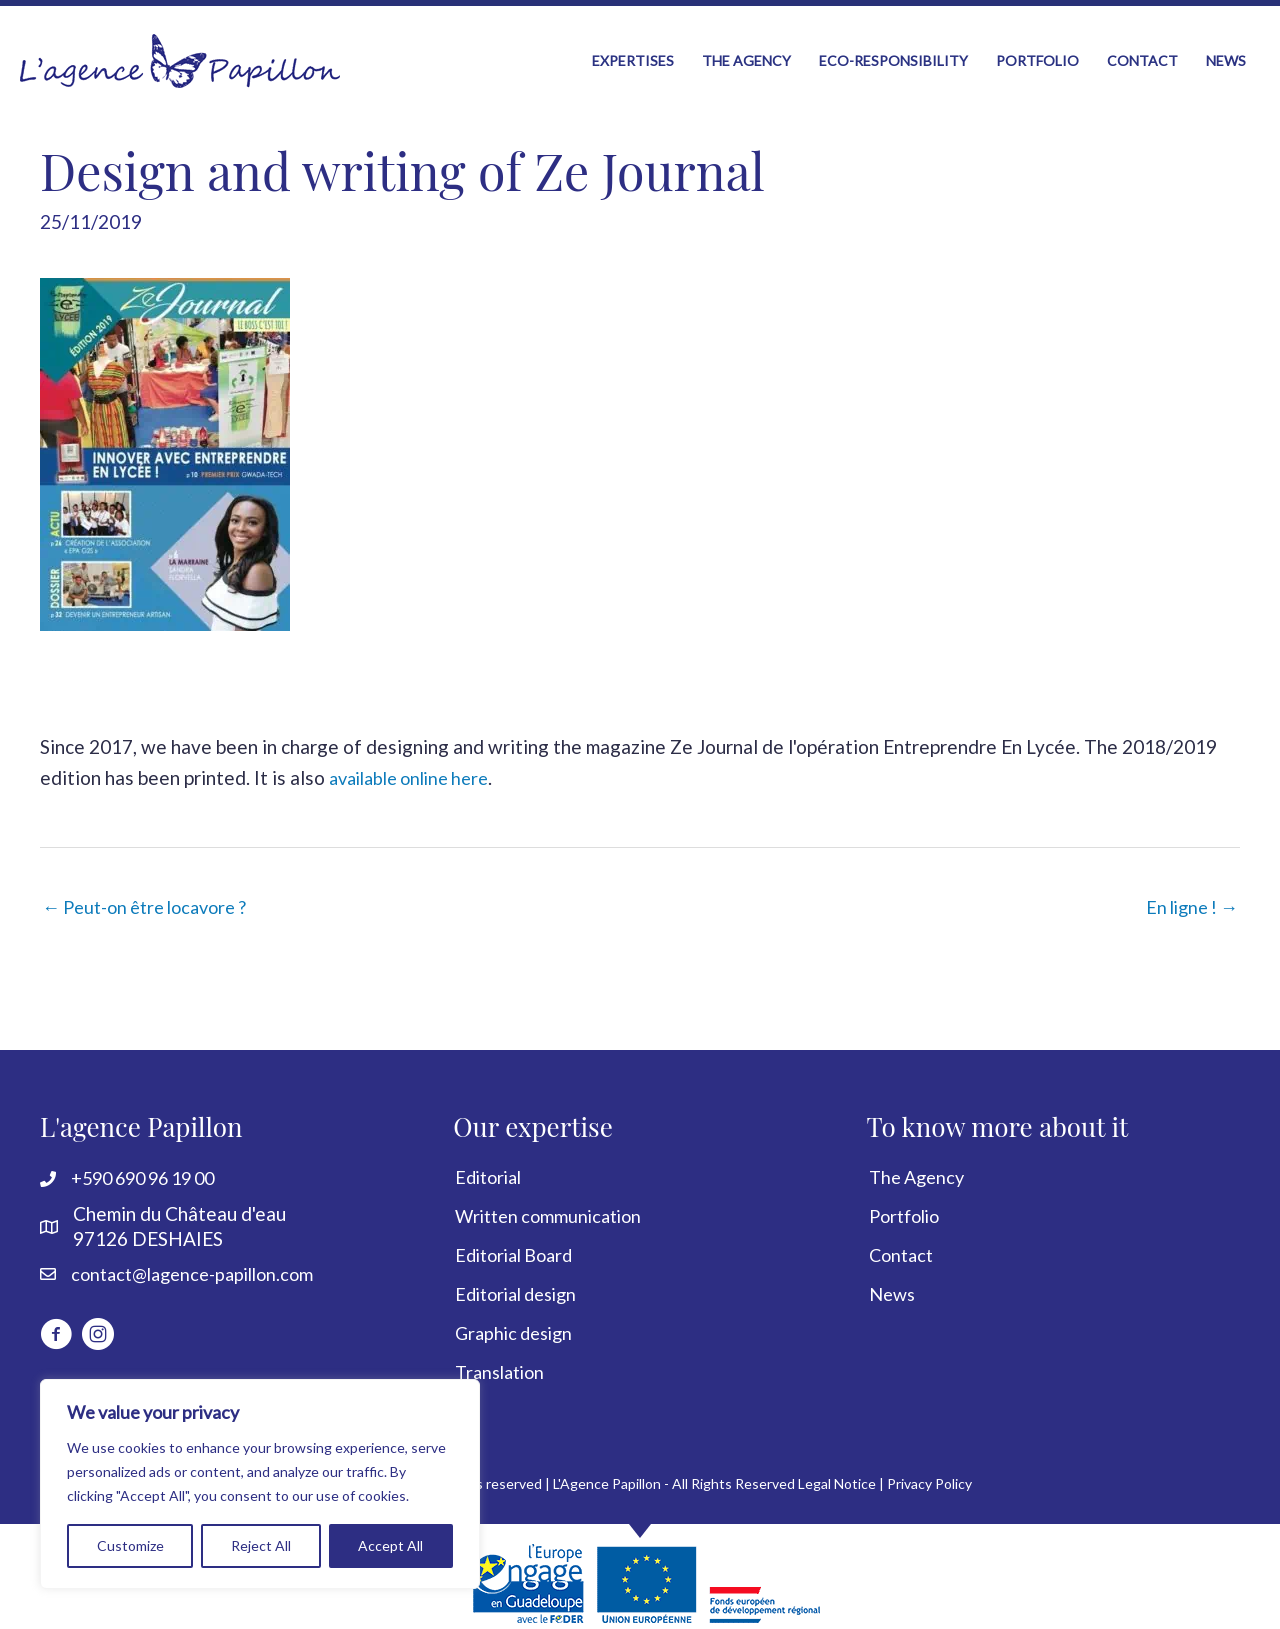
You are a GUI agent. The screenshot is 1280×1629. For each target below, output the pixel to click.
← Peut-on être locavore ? (153, 889)
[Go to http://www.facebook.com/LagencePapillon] (56, 1324)
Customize (130, 1545)
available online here (416, 759)
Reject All (261, 1545)
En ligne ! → (1187, 889)
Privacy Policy (929, 1469)
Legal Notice (837, 1469)
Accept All (390, 1545)
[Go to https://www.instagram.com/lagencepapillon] (98, 1324)
